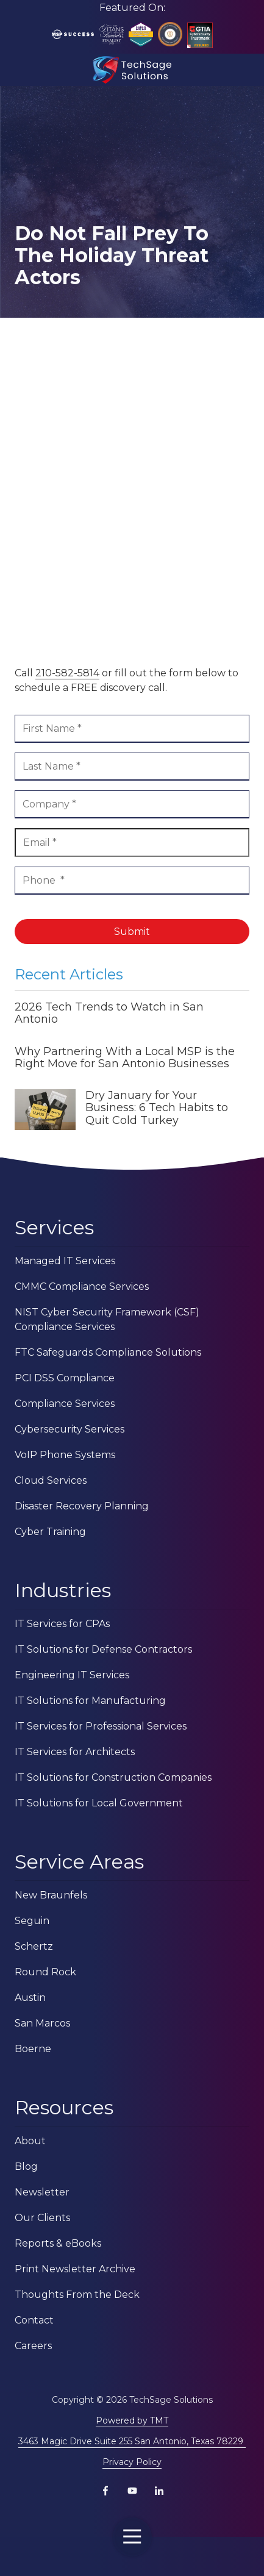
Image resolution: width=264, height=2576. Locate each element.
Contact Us (43, 2556)
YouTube (132, 2490)
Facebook (105, 2490)
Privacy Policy (132, 2461)
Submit (132, 931)
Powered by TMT (132, 2420)
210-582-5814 (67, 673)
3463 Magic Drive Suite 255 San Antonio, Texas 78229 (132, 2441)
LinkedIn (159, 2490)
